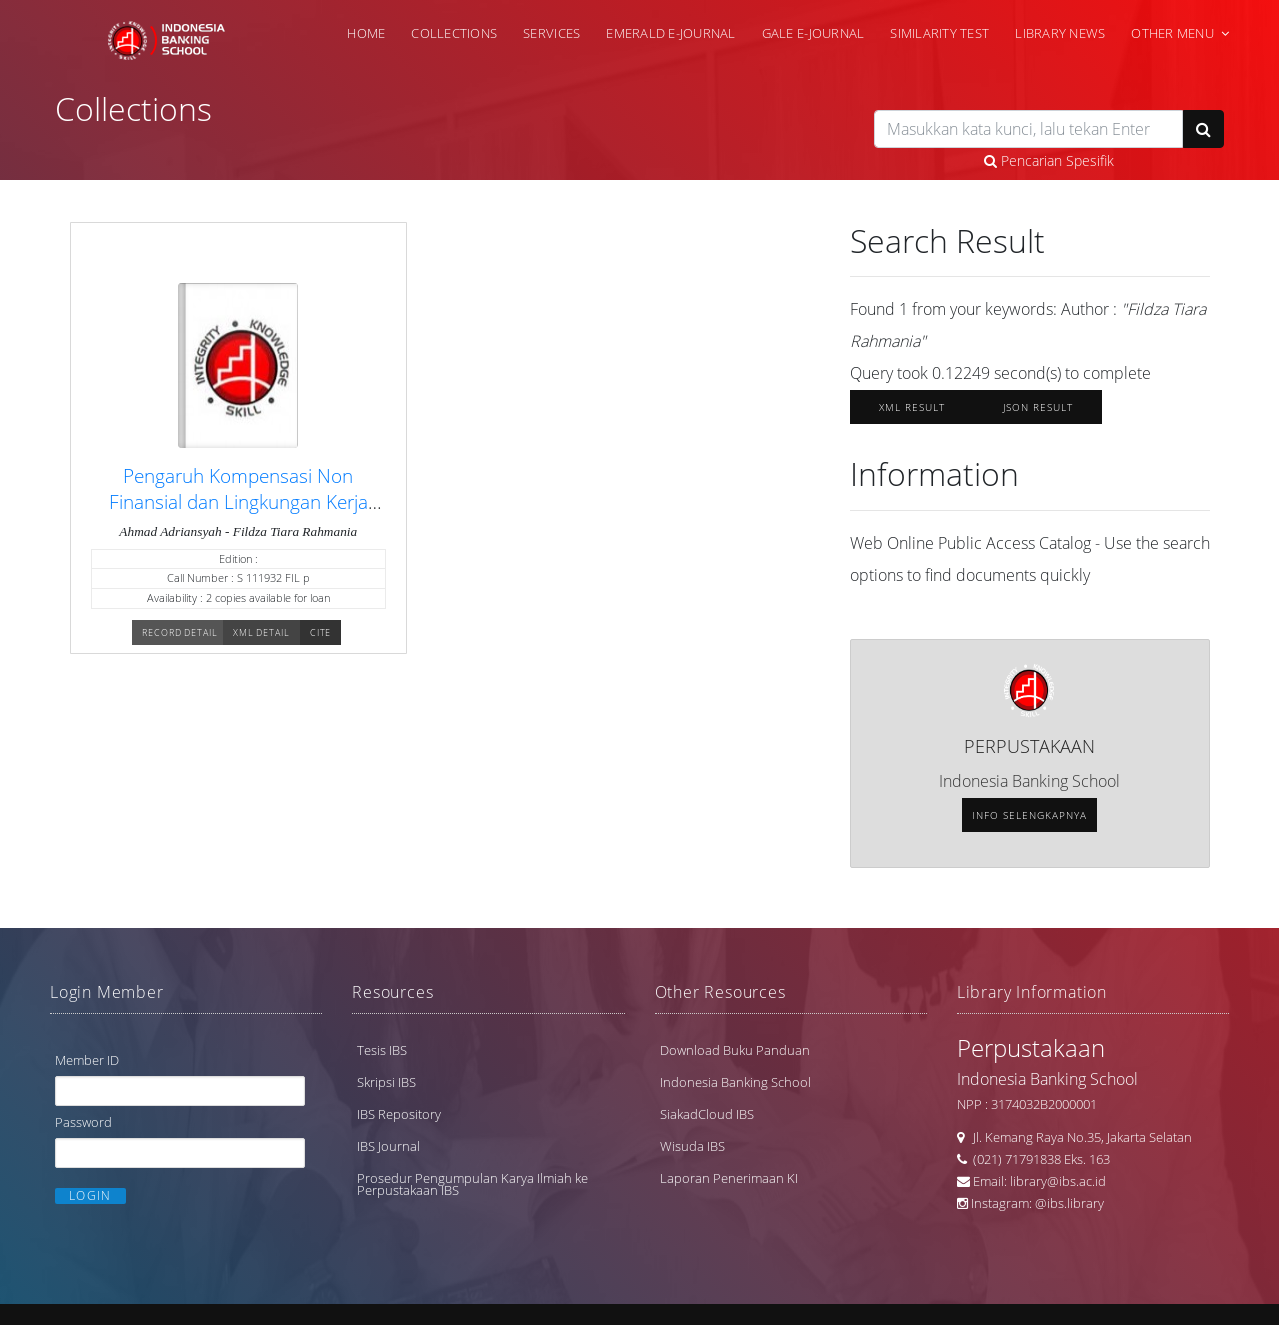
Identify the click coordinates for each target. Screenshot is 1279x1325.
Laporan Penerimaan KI (729, 1178)
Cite (321, 632)
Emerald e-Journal (670, 33)
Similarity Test (939, 33)
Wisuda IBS (692, 1146)
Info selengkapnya (1029, 815)
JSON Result (1038, 407)
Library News (1060, 33)
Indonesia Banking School (735, 1082)
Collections (454, 33)
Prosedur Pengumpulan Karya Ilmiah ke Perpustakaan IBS (472, 1184)
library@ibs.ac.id (1058, 1181)
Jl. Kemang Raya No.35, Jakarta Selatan (1078, 1137)
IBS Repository (399, 1114)
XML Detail (261, 632)
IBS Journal (388, 1146)
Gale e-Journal (813, 33)
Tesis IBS (382, 1050)
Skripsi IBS (386, 1082)
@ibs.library (1069, 1203)
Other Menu (1172, 33)
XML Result (912, 407)
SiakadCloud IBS (707, 1114)
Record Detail (180, 632)
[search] (1028, 129)
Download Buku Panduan (735, 1050)
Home (366, 33)
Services (551, 33)
